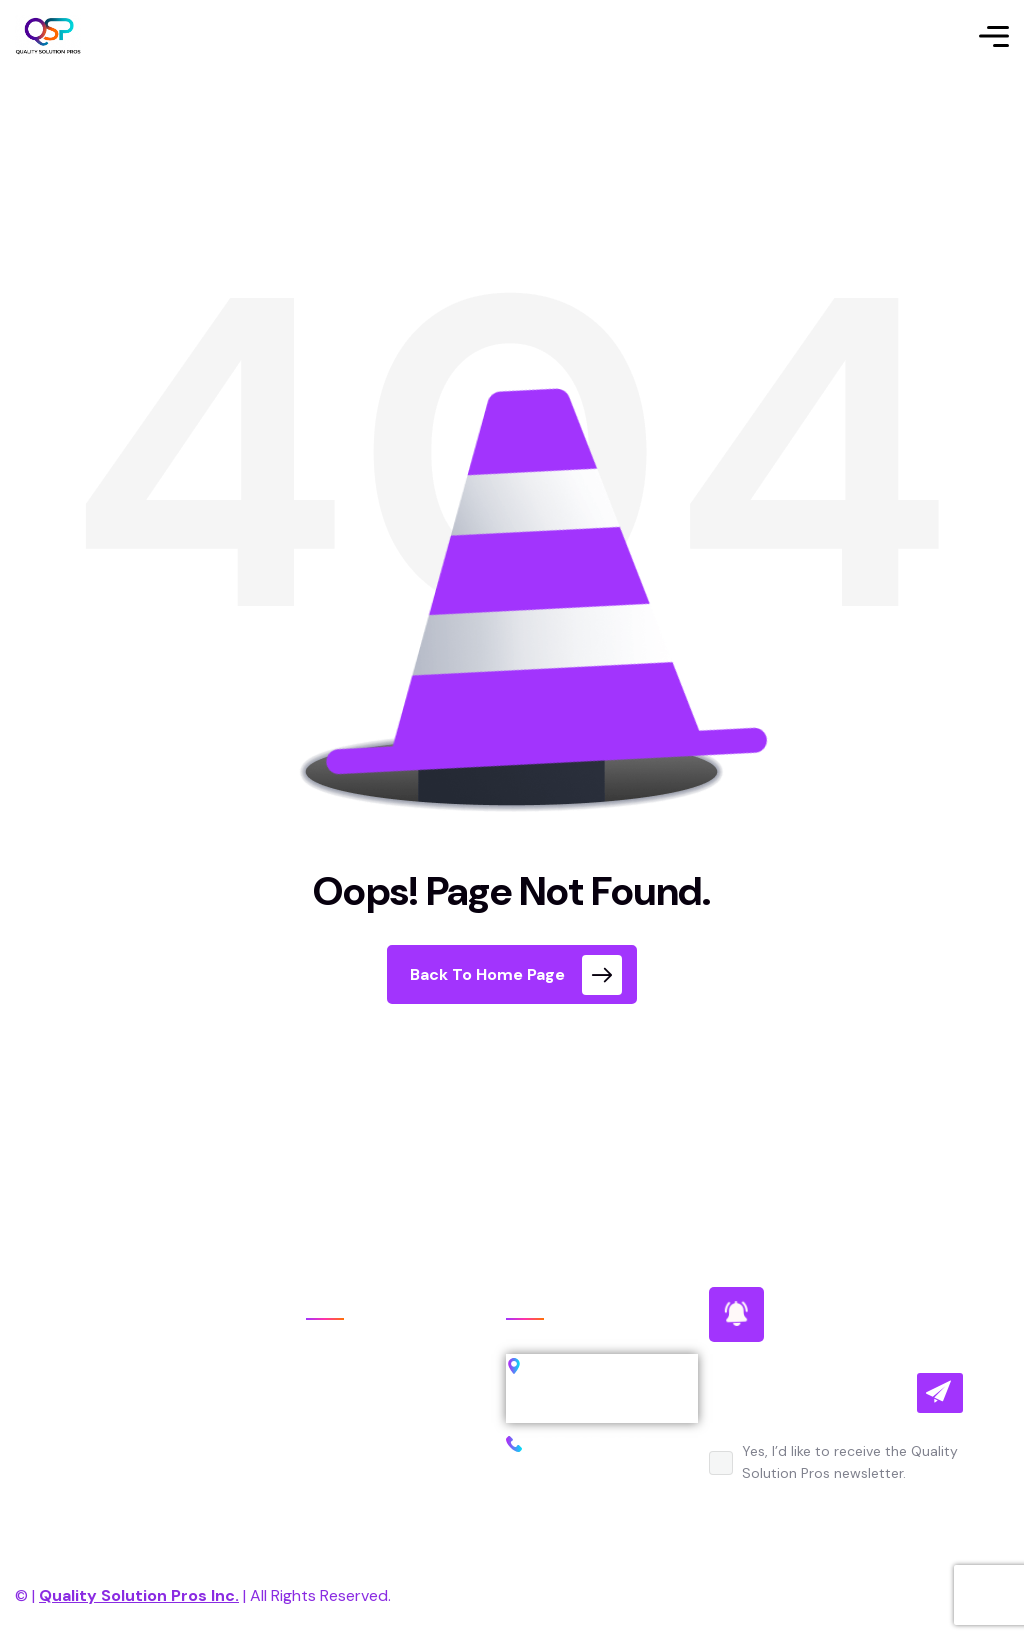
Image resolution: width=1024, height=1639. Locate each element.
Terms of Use (841, 1595)
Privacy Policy (684, 1595)
